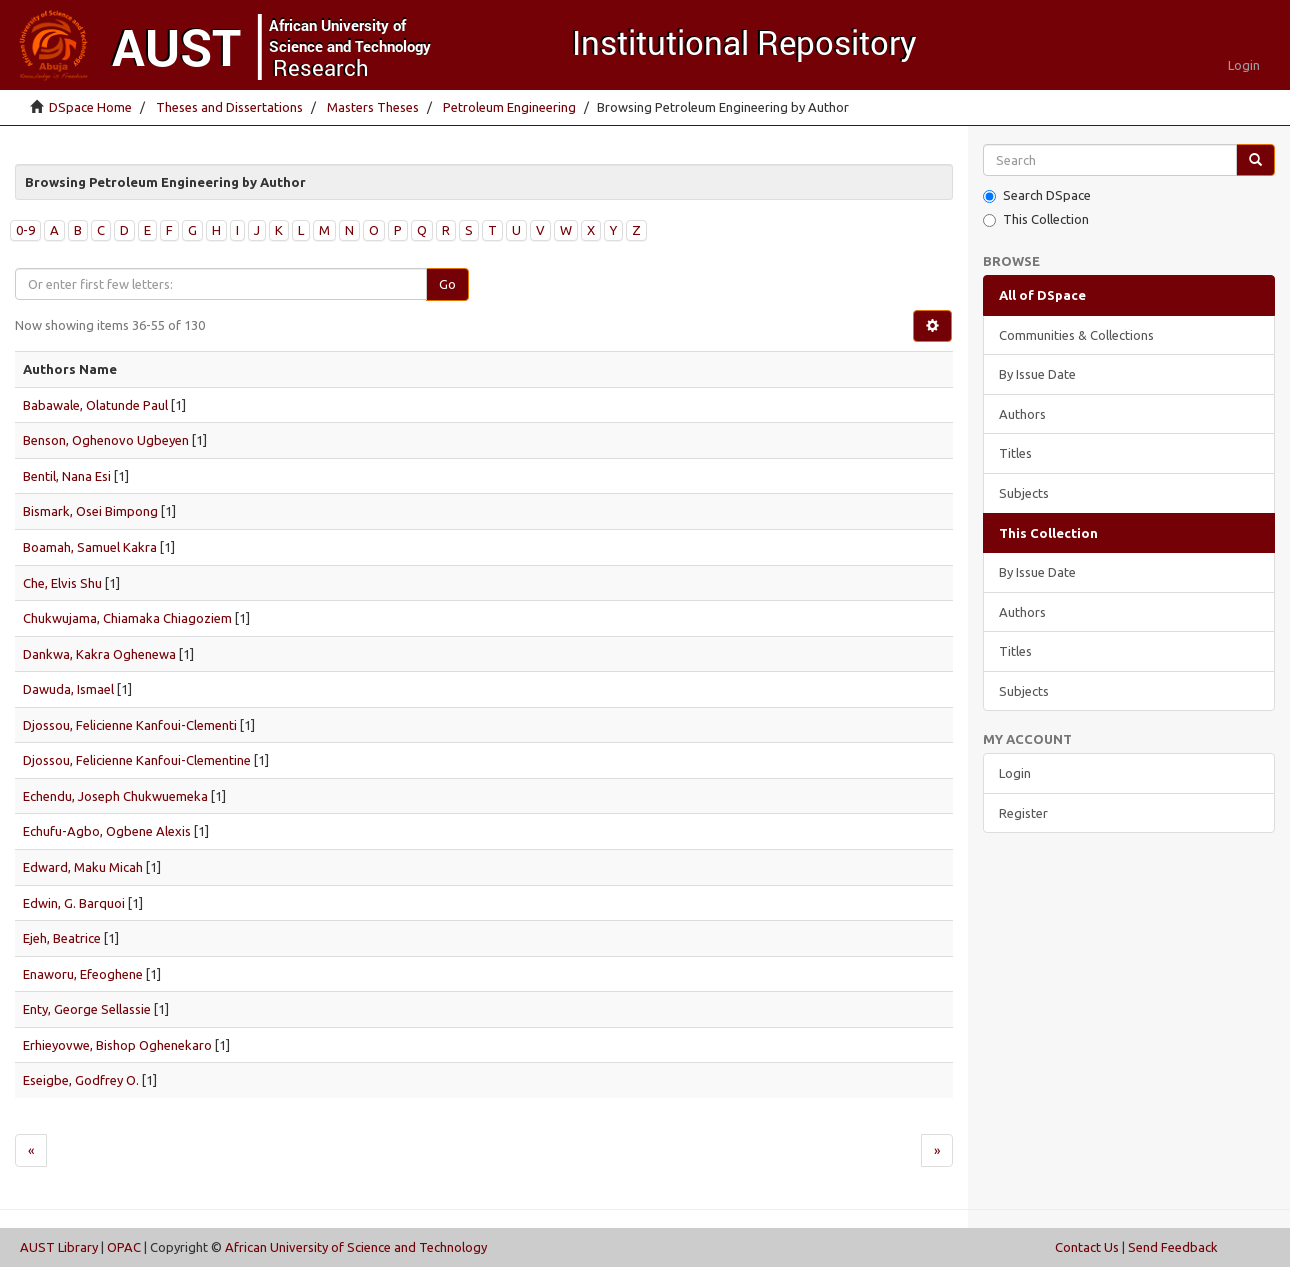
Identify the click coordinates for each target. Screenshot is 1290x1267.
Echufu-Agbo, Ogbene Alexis (107, 831)
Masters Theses (373, 107)
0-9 (25, 230)
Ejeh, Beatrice (62, 938)
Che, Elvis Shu (62, 583)
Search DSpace (1037, 195)
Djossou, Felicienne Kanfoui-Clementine (137, 760)
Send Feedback (1173, 1247)
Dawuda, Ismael (68, 689)
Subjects (1024, 493)
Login (1015, 773)
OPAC (124, 1247)
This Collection (1036, 219)
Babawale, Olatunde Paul (95, 405)
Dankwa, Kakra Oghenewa (99, 654)
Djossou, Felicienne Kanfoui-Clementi (130, 725)
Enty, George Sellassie (87, 1009)
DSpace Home (90, 107)
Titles (1015, 453)
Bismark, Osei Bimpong (90, 511)
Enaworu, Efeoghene (83, 974)
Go (447, 284)
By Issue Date (1037, 374)
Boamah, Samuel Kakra (90, 547)
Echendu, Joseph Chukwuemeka (115, 796)
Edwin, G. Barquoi (74, 903)
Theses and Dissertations (229, 107)
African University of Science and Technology (356, 1247)
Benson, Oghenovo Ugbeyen (106, 440)
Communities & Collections (1076, 335)
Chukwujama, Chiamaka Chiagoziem (127, 618)
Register (1023, 813)
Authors (1022, 414)
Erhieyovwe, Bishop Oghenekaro (117, 1045)
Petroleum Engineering (509, 107)
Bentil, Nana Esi (67, 476)
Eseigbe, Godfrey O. (81, 1080)
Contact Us (1087, 1247)
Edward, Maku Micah (83, 867)
